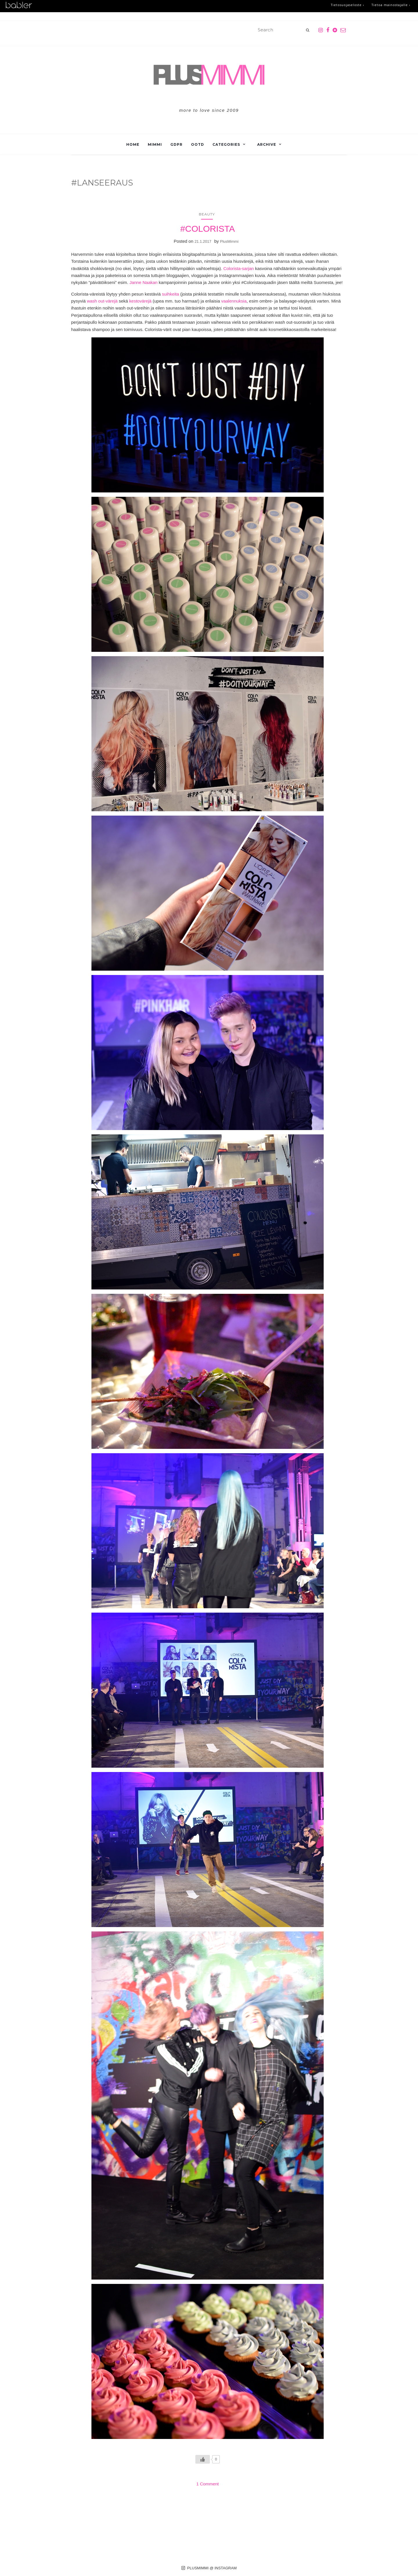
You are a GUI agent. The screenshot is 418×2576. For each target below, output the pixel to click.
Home (132, 144)
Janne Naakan (143, 282)
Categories (226, 144)
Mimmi (155, 144)
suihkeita (170, 294)
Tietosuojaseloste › (344, 5)
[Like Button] (202, 2459)
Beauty (207, 214)
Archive (266, 144)
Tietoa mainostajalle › (390, 5)
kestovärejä (140, 300)
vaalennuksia (234, 300)
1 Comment (207, 2483)
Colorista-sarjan (238, 268)
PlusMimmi (229, 241)
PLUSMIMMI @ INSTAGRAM (209, 2568)
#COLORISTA (207, 228)
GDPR (176, 144)
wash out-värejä (102, 300)
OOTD (197, 144)
